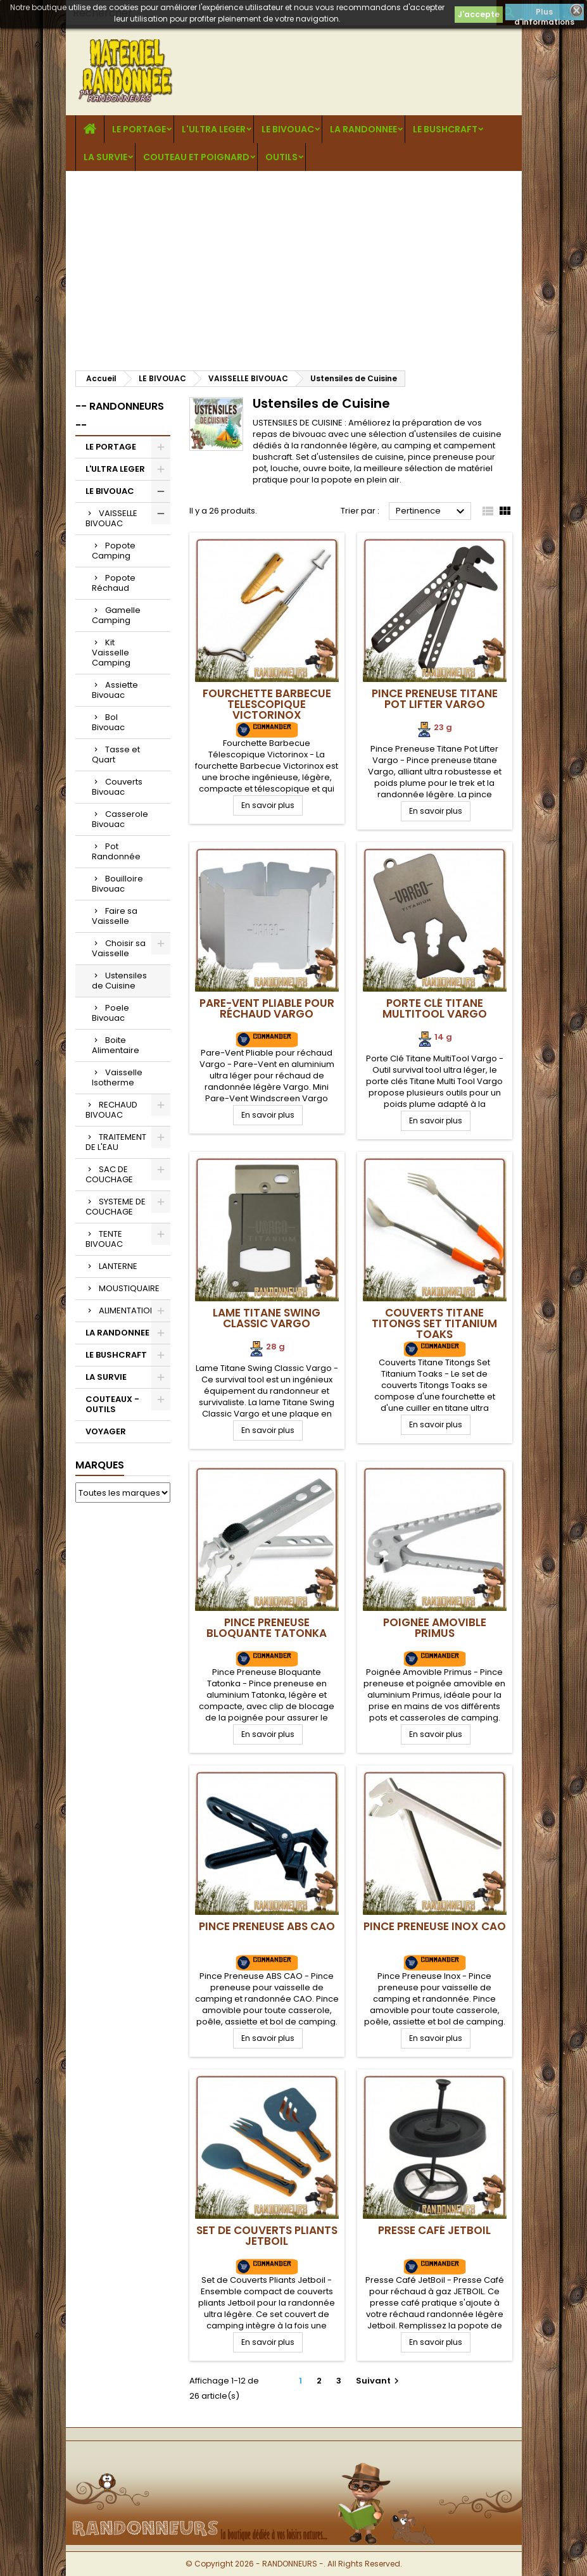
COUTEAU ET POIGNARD (196, 157)
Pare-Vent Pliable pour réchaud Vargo (266, 1008)
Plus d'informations (544, 13)
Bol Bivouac (108, 722)
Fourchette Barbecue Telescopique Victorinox (267, 704)
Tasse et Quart (116, 754)
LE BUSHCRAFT (445, 129)
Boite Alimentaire (115, 1045)
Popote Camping (114, 551)
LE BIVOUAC (288, 129)
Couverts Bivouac (117, 787)
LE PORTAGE (139, 129)
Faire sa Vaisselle (114, 916)
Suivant (379, 2381)
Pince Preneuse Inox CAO (434, 1926)
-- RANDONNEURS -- (119, 415)
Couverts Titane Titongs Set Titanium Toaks (434, 1323)
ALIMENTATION (127, 1310)
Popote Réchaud (114, 583)
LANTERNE (118, 1266)
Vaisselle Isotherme (117, 1077)
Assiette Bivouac (115, 690)
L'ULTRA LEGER (214, 129)
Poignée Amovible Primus (434, 1628)
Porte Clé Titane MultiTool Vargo (434, 1008)
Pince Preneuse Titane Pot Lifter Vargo (435, 699)
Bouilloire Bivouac (117, 884)
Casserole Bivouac (120, 819)
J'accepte (479, 14)
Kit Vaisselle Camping (111, 652)
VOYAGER (105, 1431)
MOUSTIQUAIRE (129, 1288)
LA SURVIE (105, 157)
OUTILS (281, 157)
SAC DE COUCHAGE (109, 1174)
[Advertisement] (294, 266)
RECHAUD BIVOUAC (111, 1110)
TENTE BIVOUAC (104, 1239)
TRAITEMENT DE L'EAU (115, 1142)
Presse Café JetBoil (434, 2230)
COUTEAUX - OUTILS (112, 1404)
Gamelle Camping (116, 615)
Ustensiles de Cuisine (119, 980)
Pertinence (432, 511)
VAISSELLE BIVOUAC (111, 518)
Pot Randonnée (116, 851)
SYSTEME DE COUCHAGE (115, 1207)
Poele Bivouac (110, 1013)
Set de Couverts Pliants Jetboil (267, 2236)
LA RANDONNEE (363, 129)
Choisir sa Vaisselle (119, 948)
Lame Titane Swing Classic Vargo (266, 1318)
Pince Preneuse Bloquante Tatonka (266, 1628)
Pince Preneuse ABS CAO (267, 1926)
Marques (99, 1465)
